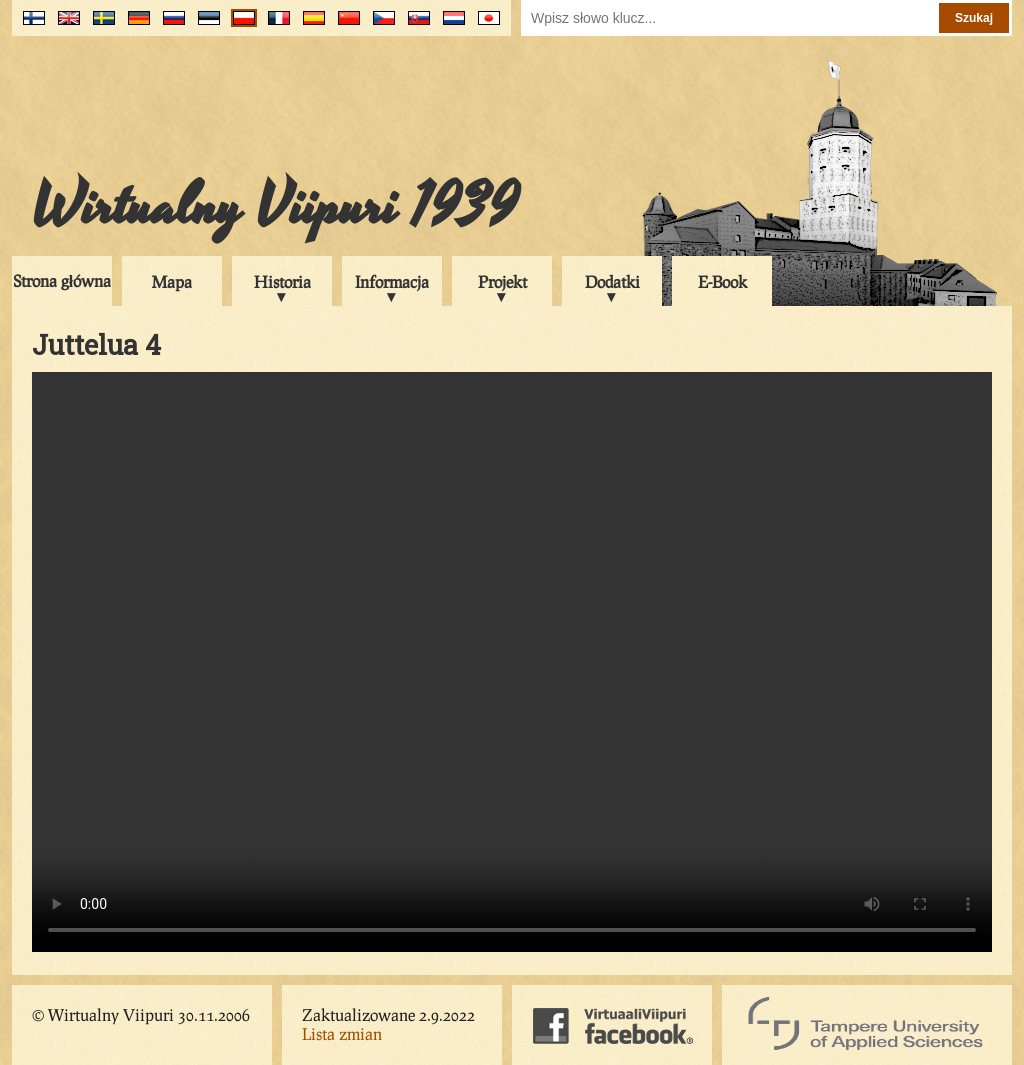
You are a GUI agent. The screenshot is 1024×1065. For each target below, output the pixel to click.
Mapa (172, 281)
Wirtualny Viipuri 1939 (275, 207)
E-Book (722, 281)
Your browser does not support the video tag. (512, 662)
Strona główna (62, 280)
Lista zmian (342, 1033)
